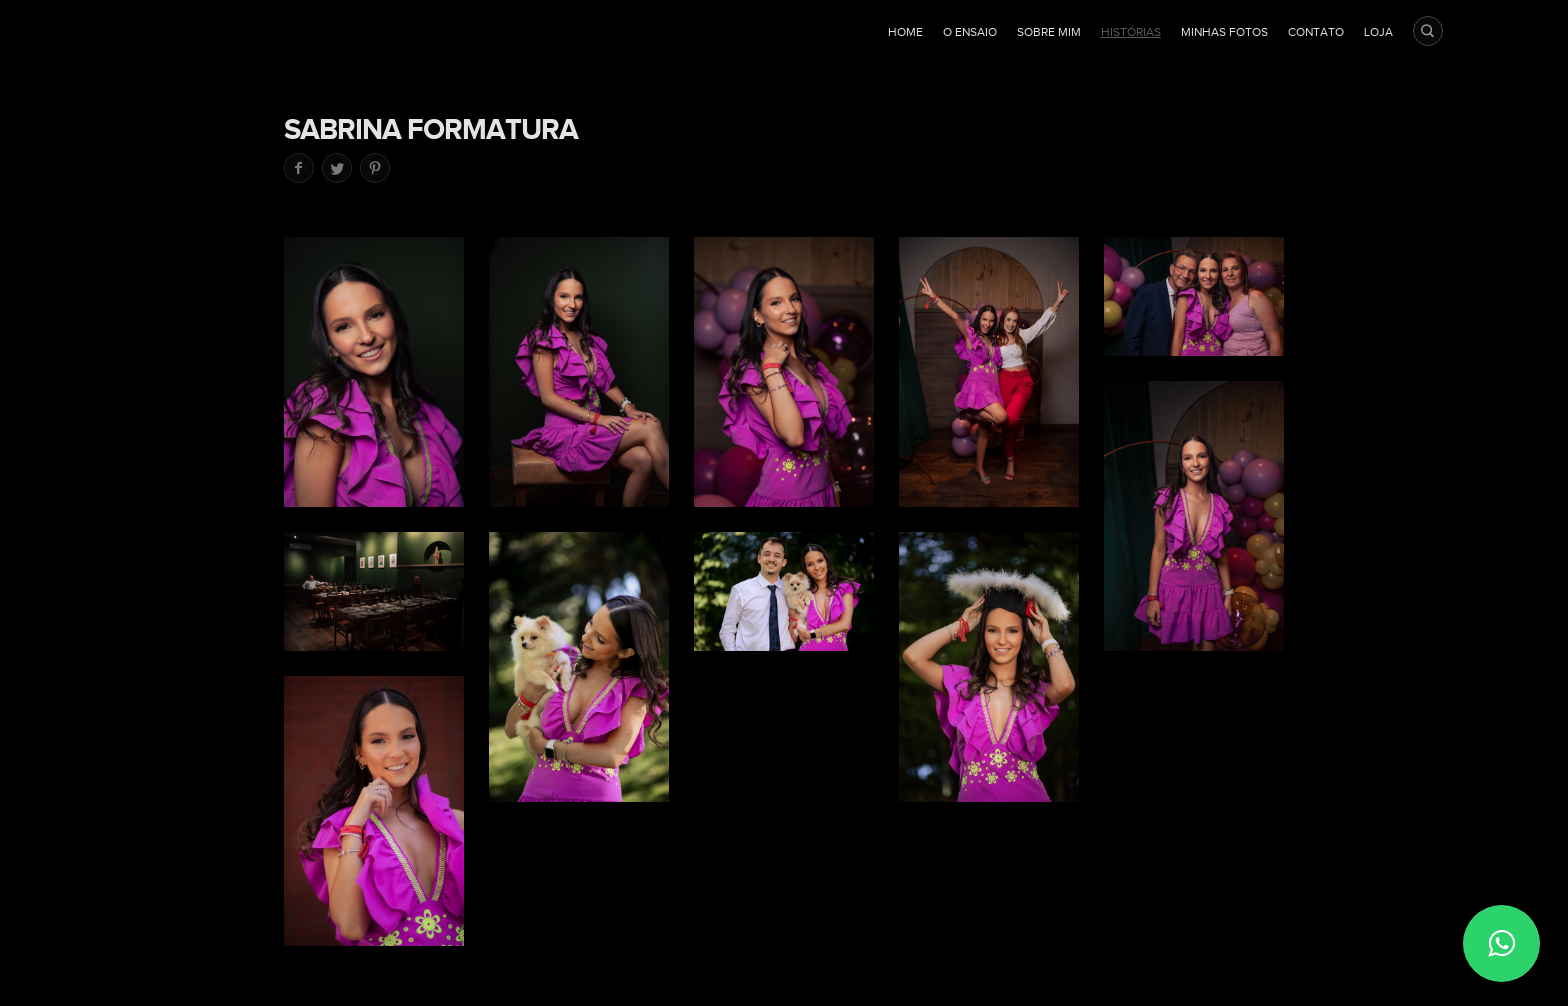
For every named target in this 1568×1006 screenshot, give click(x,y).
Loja (1378, 32)
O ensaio (970, 32)
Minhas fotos (1224, 32)
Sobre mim (1049, 32)
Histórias (1131, 32)
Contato (1316, 32)
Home (905, 32)
